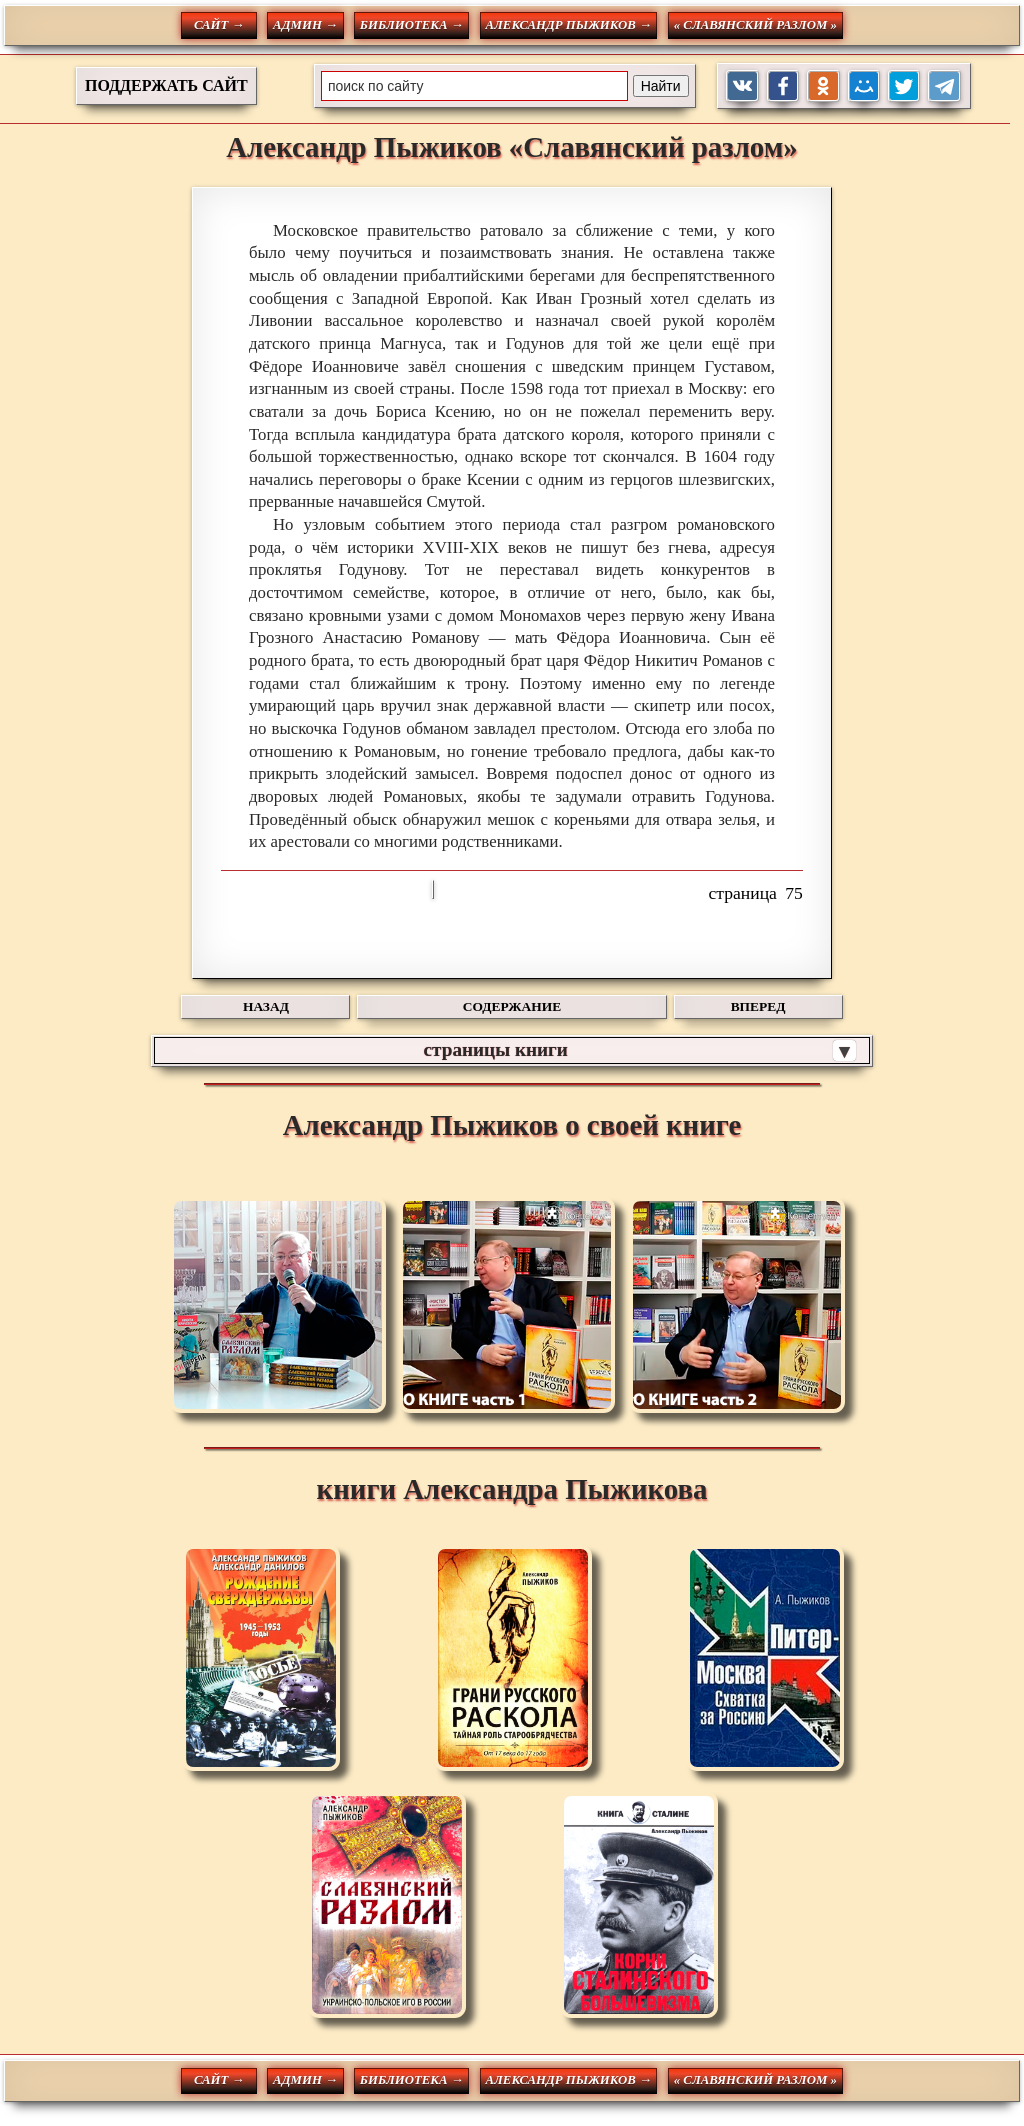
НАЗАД (266, 1006)
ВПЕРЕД (758, 1006)
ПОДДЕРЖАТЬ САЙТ (166, 85)
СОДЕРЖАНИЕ (512, 1006)
